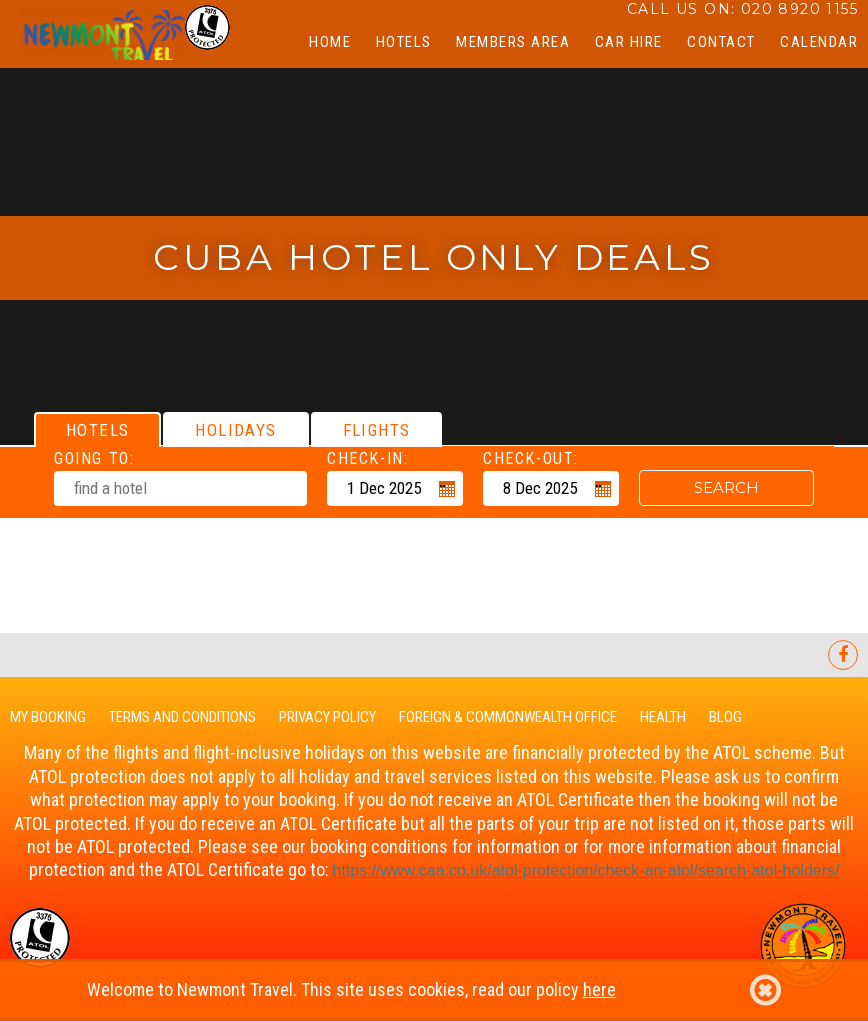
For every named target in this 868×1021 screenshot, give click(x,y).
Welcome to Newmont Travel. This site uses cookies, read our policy (434, 990)
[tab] (97, 429)
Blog (725, 717)
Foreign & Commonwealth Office (508, 717)
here (599, 989)
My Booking (48, 717)
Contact (721, 42)
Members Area (513, 42)
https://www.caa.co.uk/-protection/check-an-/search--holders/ (586, 870)
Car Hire (629, 42)
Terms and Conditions (182, 717)
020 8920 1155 (799, 9)
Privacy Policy (327, 717)
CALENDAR (819, 42)
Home (330, 42)
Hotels (404, 42)
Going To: (94, 458)
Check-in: (367, 458)
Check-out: (531, 458)
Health (663, 717)
